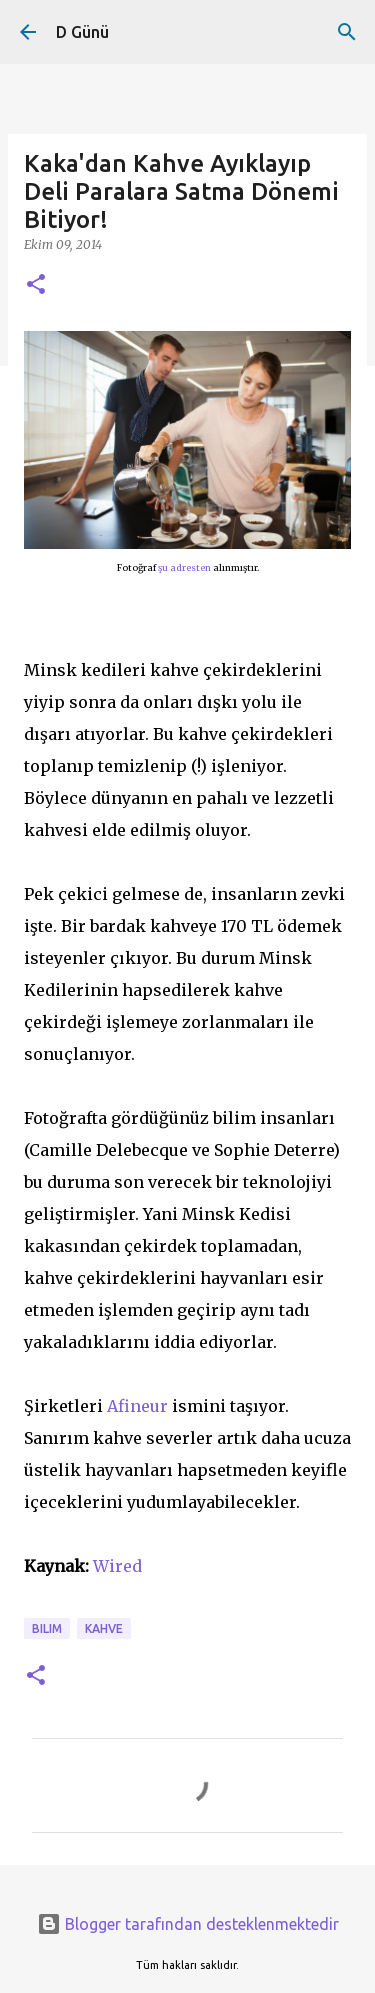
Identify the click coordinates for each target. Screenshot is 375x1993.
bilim (47, 1628)
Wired (117, 1566)
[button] (36, 285)
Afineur (137, 1406)
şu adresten (184, 567)
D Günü (82, 32)
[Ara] (347, 32)
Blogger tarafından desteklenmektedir (188, 1924)
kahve (104, 1628)
